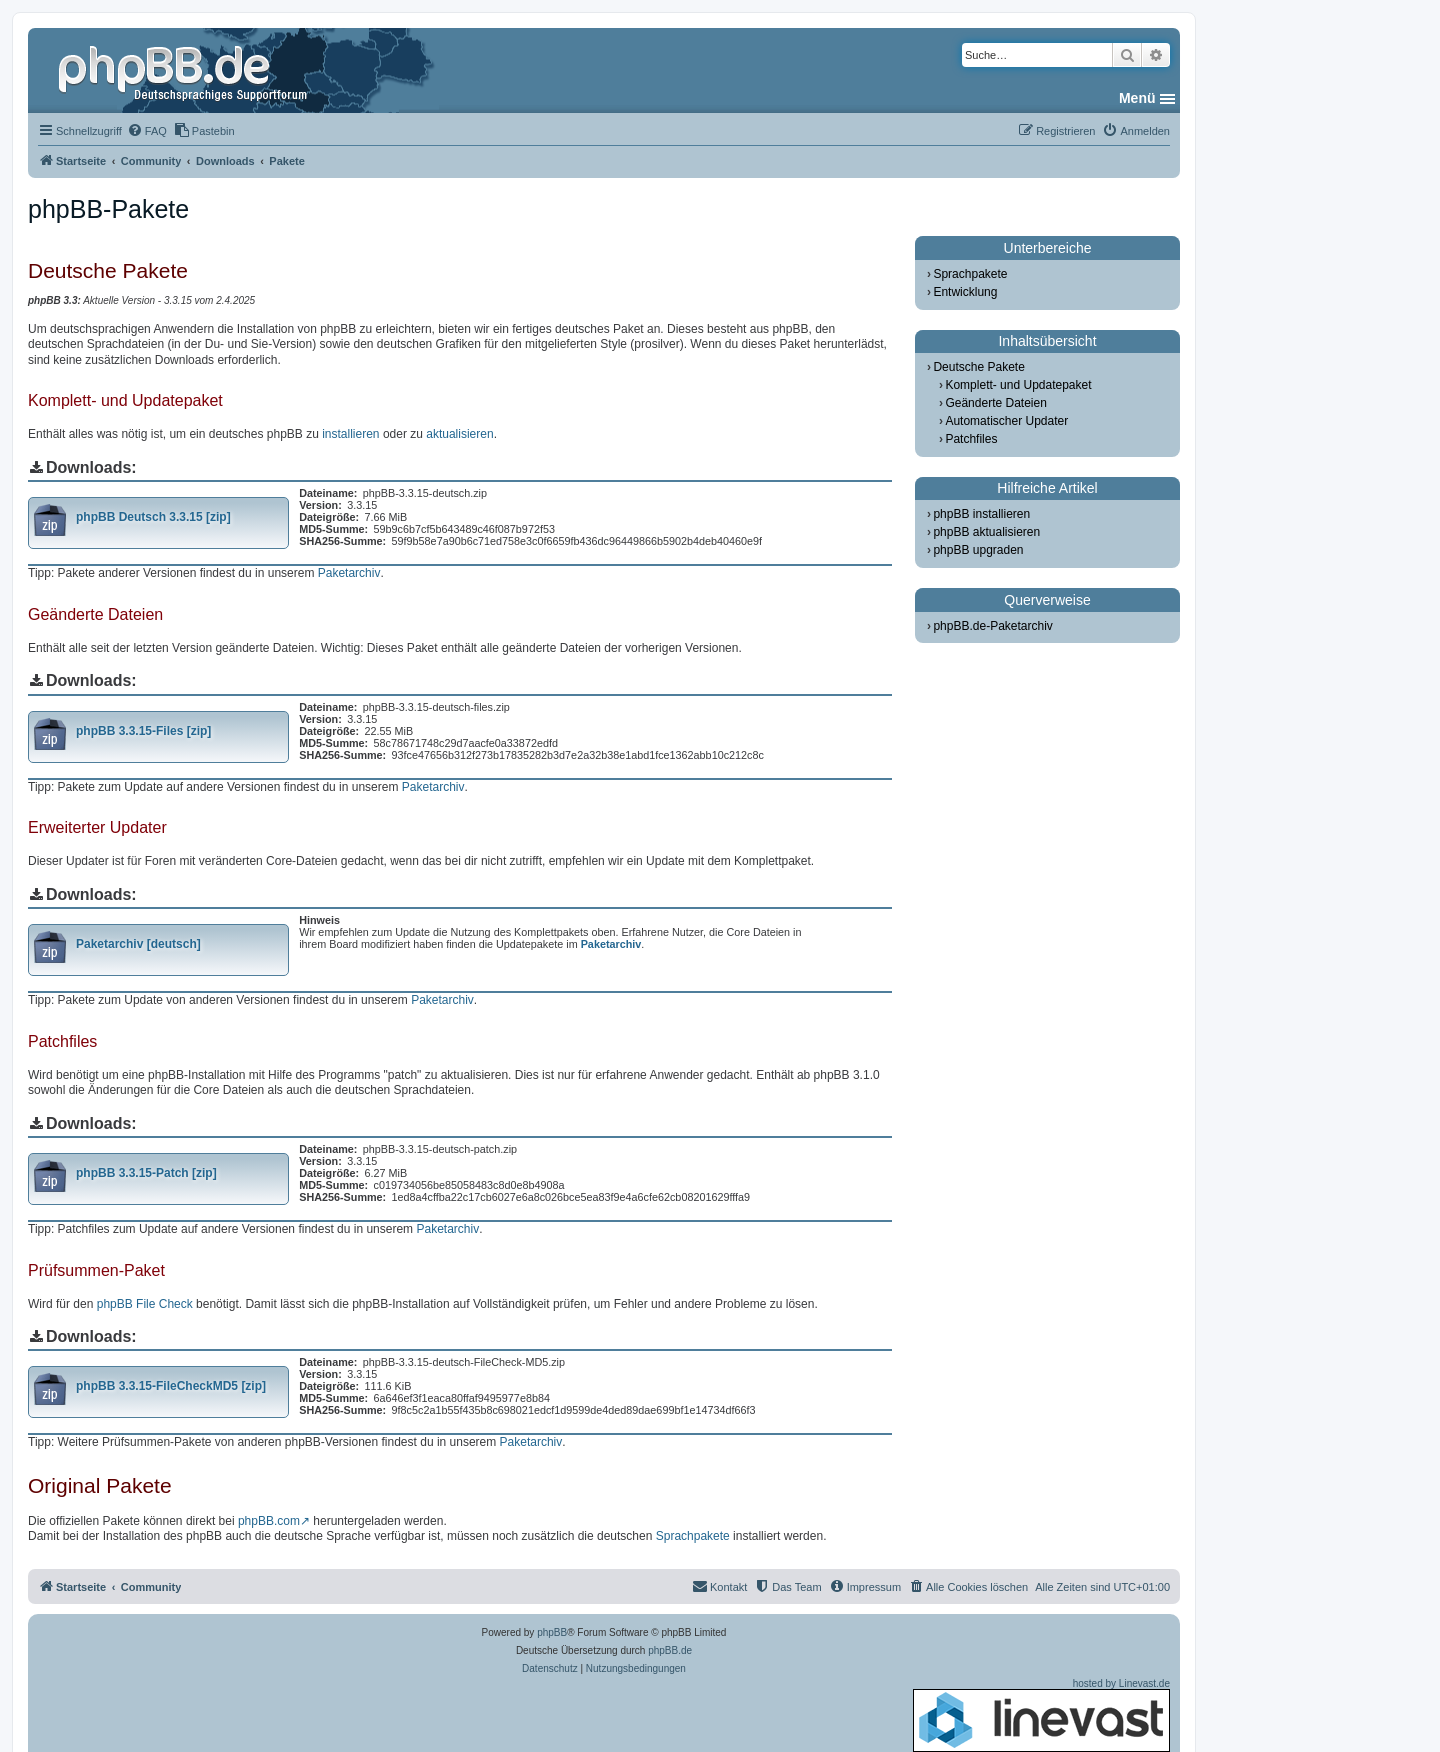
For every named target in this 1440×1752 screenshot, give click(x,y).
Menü (1137, 98)
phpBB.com (269, 1521)
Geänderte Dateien (995, 403)
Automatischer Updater (1006, 421)
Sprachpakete (693, 1536)
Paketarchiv (349, 573)
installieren (350, 434)
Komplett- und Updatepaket (1018, 385)
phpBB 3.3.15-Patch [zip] (146, 1173)
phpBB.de (670, 1650)
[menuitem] (147, 131)
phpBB (552, 1632)
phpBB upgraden (978, 550)
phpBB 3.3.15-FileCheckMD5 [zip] (171, 1386)
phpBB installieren (981, 514)
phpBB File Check (145, 1304)
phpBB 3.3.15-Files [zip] (143, 731)
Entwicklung (965, 292)
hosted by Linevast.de (1041, 1715)
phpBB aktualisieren (986, 532)
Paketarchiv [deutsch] (138, 944)
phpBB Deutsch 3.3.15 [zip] (153, 517)
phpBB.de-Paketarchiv (992, 626)
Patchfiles (971, 439)
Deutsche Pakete (978, 367)
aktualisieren (459, 434)
